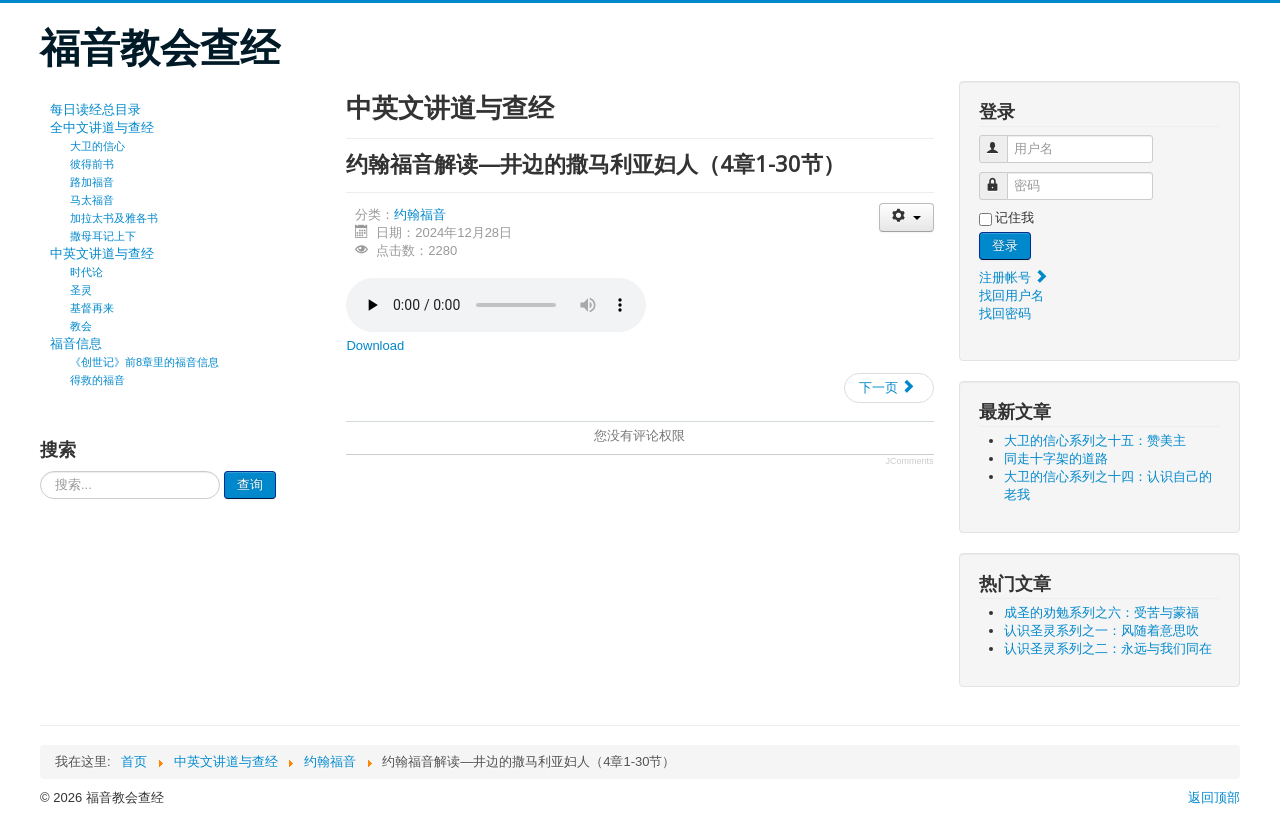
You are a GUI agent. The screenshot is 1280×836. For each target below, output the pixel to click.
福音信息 (76, 343)
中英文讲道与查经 (102, 253)
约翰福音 (420, 214)
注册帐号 (1014, 277)
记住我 (1014, 217)
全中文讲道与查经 (102, 127)
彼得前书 (92, 164)
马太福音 (92, 200)
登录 (1005, 245)
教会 (81, 326)
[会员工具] (906, 217)
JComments (910, 461)
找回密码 (1005, 313)
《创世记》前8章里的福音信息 (144, 362)
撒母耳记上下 (103, 236)
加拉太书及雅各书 (114, 218)
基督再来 (92, 308)
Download (375, 345)
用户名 (1002, 140)
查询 (250, 484)
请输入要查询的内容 (40, 471)
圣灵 (81, 290)
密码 (1002, 177)
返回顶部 (1214, 797)
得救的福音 (97, 380)
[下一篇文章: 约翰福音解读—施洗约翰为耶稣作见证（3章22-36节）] (889, 388)
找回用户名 (1011, 295)
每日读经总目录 (95, 109)
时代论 (86, 272)
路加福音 (92, 182)
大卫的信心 (97, 146)
